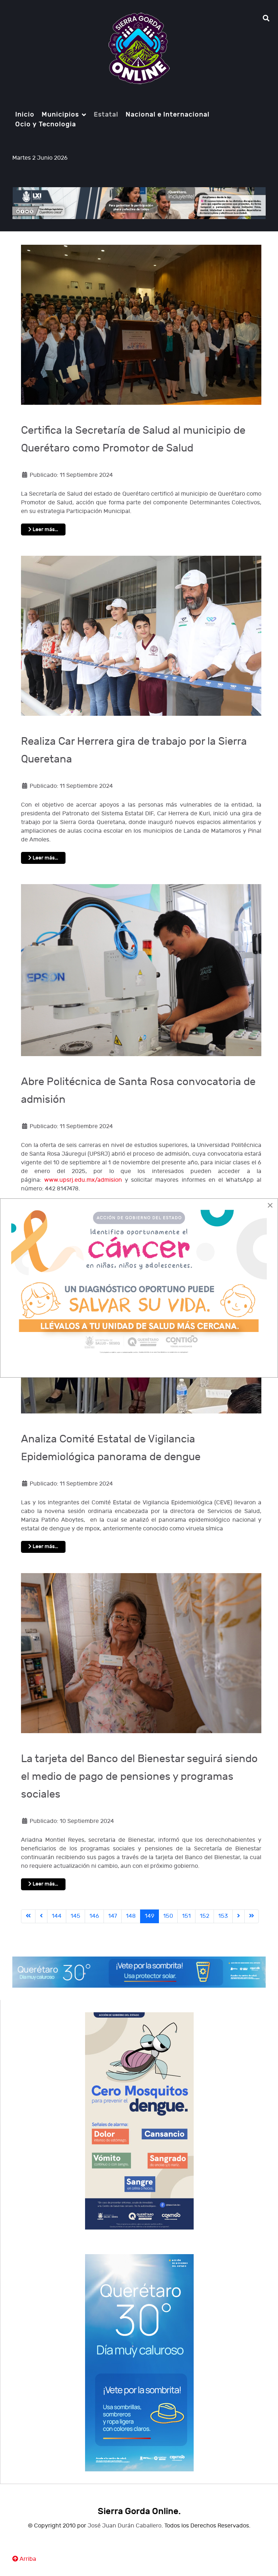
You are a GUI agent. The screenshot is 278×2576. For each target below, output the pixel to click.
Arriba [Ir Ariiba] (24, 2559)
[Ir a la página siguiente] (238, 1916)
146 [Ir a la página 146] (94, 1916)
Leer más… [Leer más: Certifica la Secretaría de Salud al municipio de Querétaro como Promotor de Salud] (43, 529)
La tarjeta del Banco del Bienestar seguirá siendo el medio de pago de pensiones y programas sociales (139, 1776)
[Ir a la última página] (251, 1916)
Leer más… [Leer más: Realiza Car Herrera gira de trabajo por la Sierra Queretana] (43, 858)
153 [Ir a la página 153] (223, 1916)
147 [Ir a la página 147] (112, 1916)
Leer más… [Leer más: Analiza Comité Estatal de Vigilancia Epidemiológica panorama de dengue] (43, 1546)
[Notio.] (139, 48)
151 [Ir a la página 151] (186, 1916)
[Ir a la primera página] (28, 1916)
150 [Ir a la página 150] (168, 1916)
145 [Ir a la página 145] (75, 1916)
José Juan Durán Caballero (124, 2525)
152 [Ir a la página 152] (204, 1916)
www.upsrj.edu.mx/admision (83, 1180)
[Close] (270, 1205)
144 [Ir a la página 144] (57, 1916)
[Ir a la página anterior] (41, 1916)
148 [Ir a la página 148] (131, 1916)
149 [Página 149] (149, 1916)
